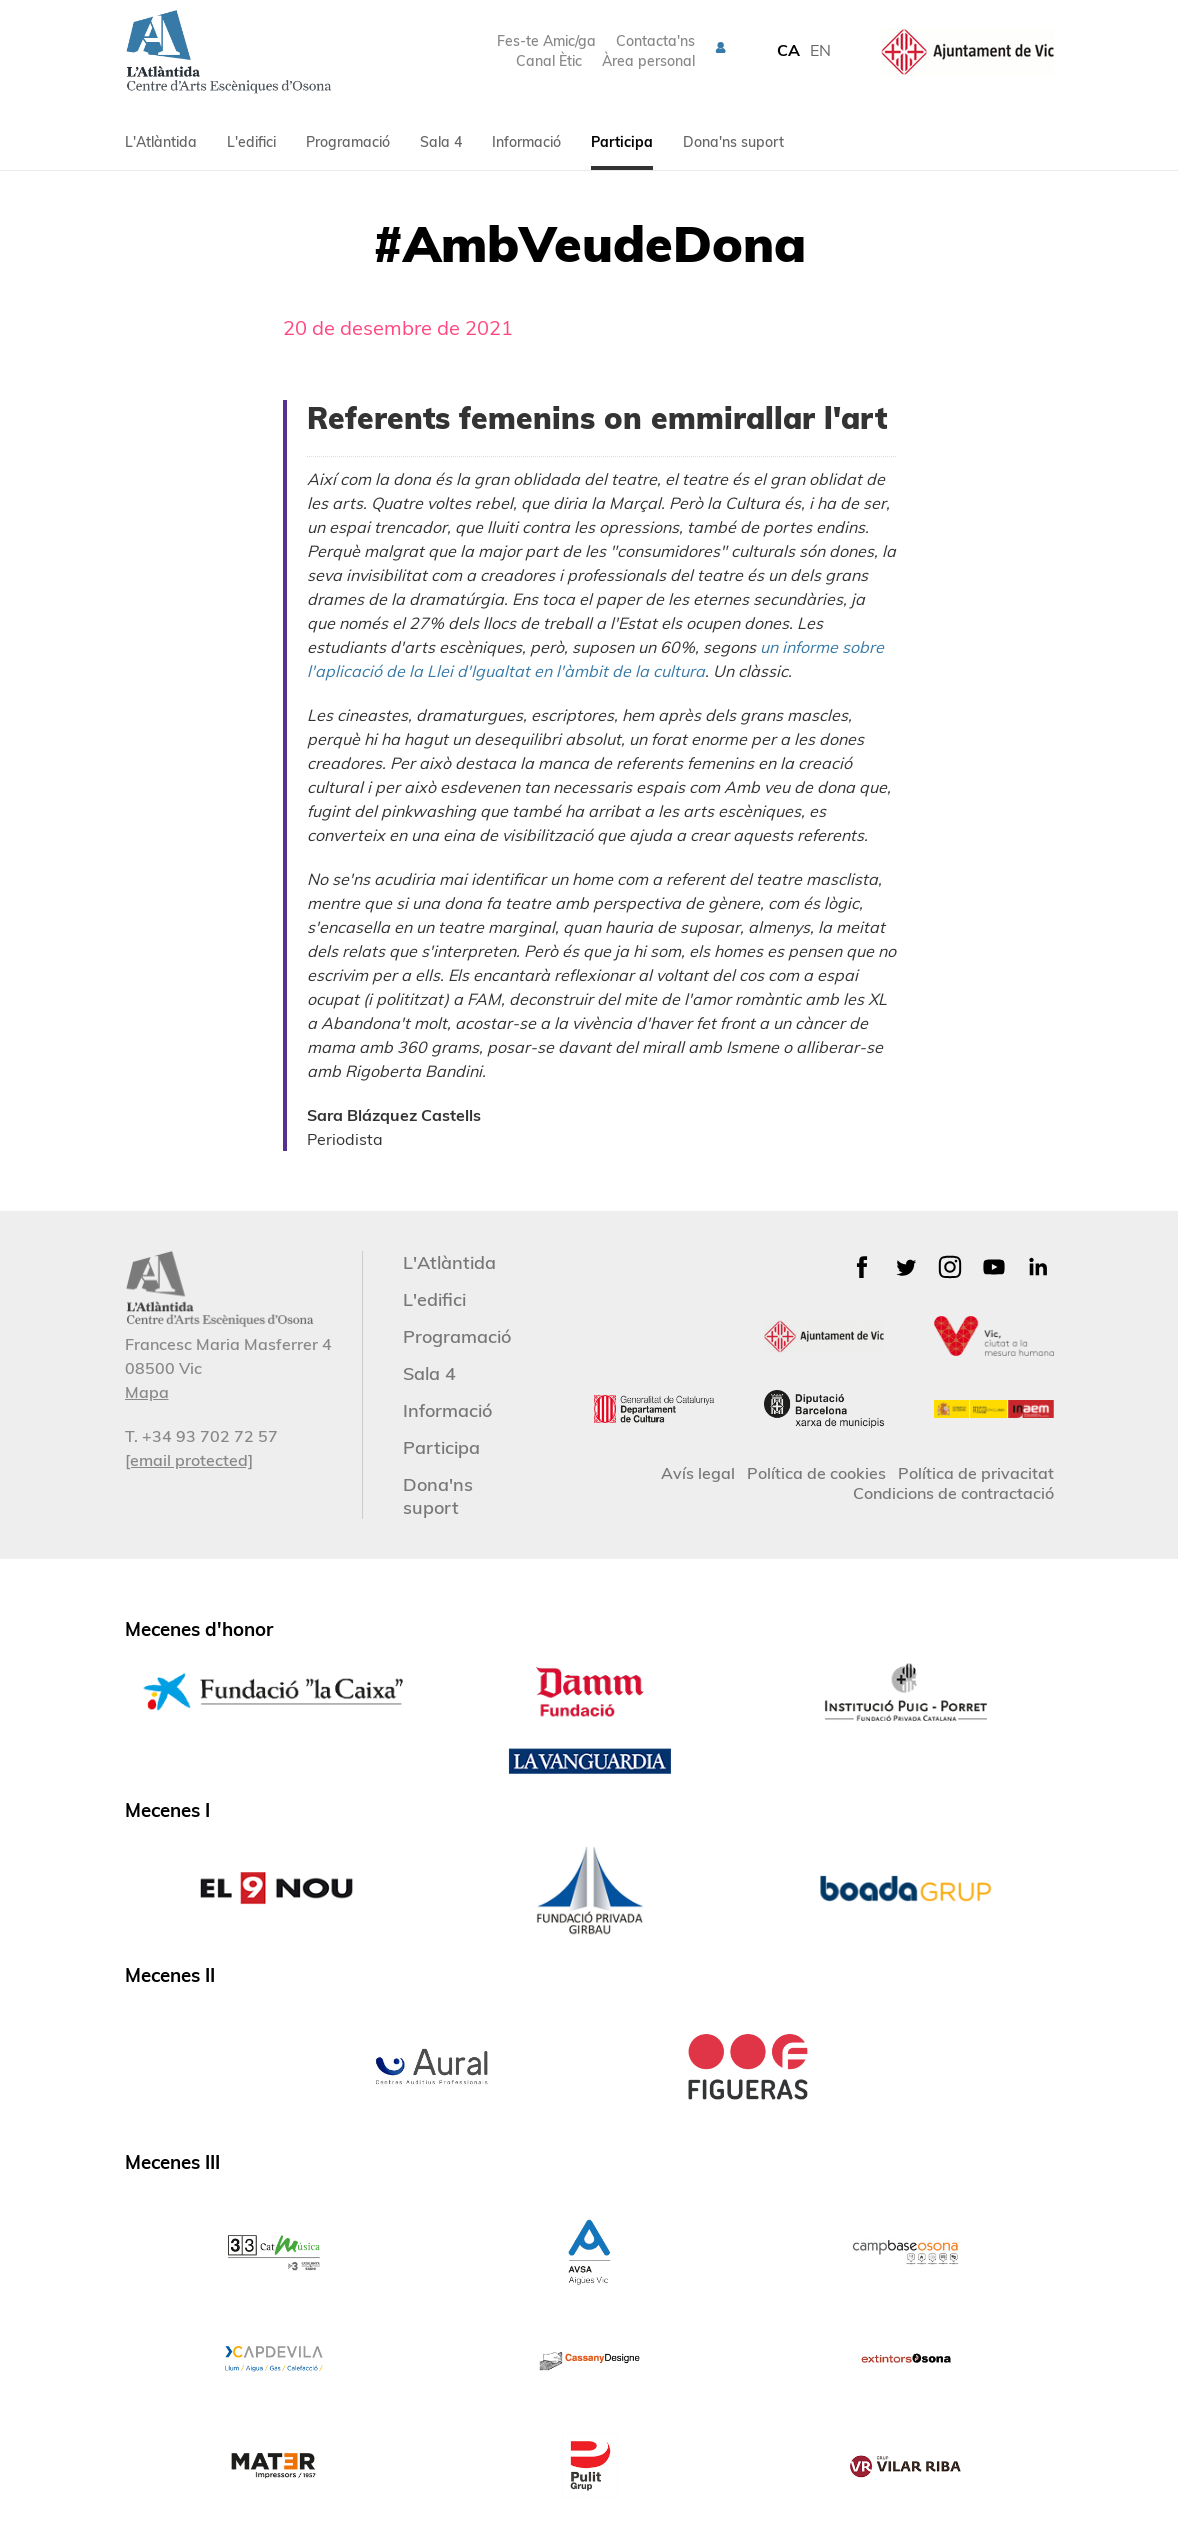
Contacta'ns (655, 41)
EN (820, 50)
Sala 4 (441, 142)
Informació (526, 142)
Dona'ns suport (733, 142)
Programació (348, 142)
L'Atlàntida (161, 142)
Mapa (147, 1392)
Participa (622, 142)
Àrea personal (648, 61)
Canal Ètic (549, 61)
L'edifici (251, 142)
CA (788, 50)
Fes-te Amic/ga (546, 41)
